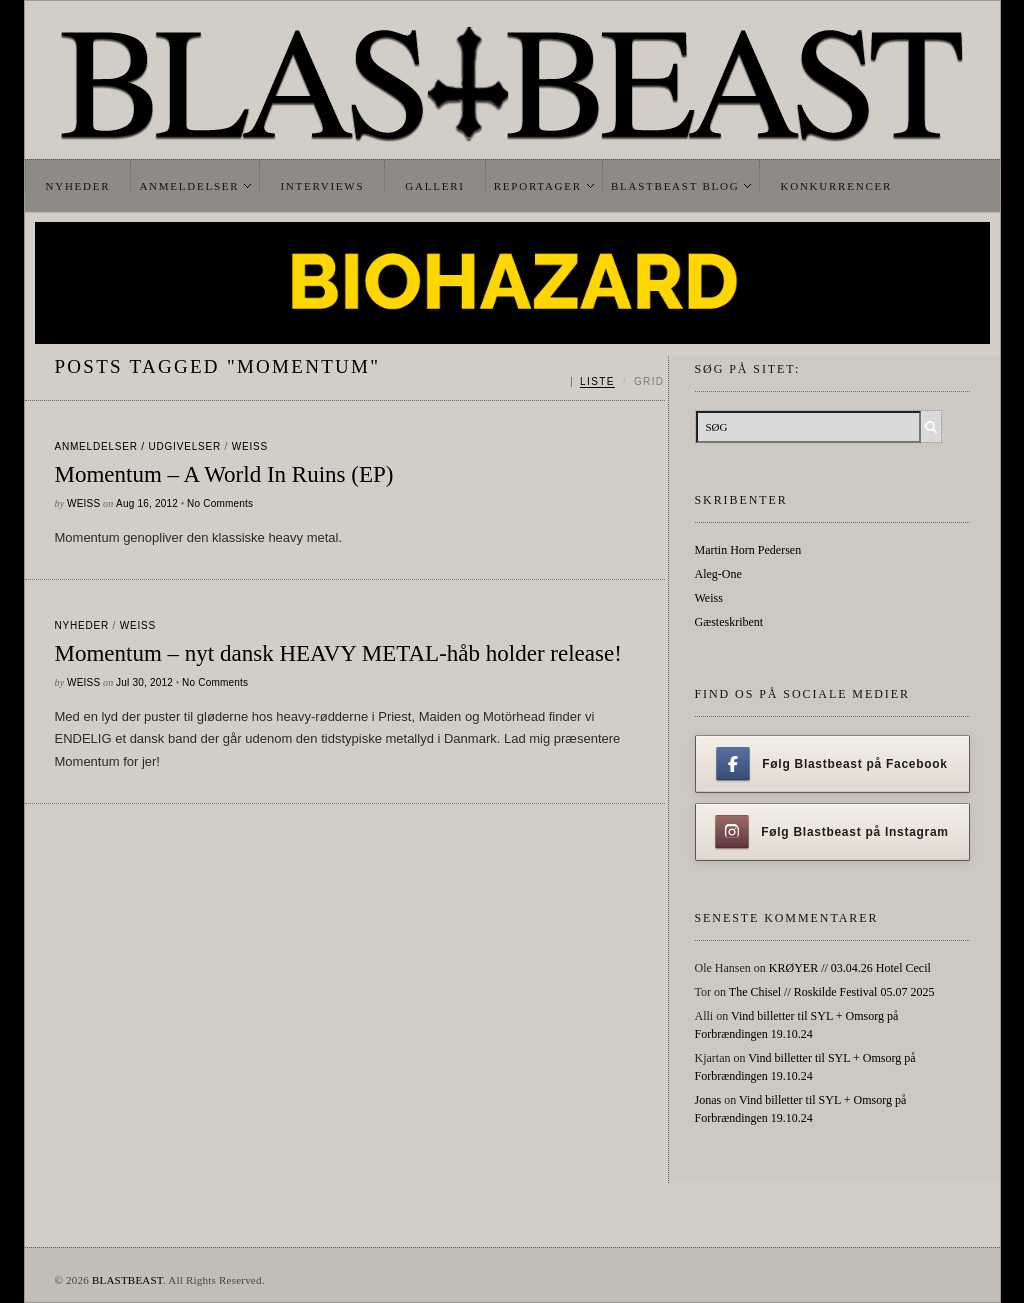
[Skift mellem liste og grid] (617, 382)
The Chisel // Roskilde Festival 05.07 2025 (832, 992)
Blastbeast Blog (675, 186)
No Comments (220, 503)
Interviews (322, 186)
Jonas (708, 1100)
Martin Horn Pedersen (748, 550)
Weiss (250, 446)
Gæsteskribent (729, 622)
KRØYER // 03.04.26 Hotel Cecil (850, 968)
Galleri (434, 186)
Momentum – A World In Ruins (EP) (224, 474)
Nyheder (78, 186)
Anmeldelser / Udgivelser (138, 446)
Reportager (538, 186)
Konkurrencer (836, 186)
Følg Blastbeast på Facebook (831, 764)
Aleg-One (718, 574)
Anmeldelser (189, 186)
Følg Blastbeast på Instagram (832, 832)
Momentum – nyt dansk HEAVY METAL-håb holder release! (338, 653)
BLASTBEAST (127, 1280)
